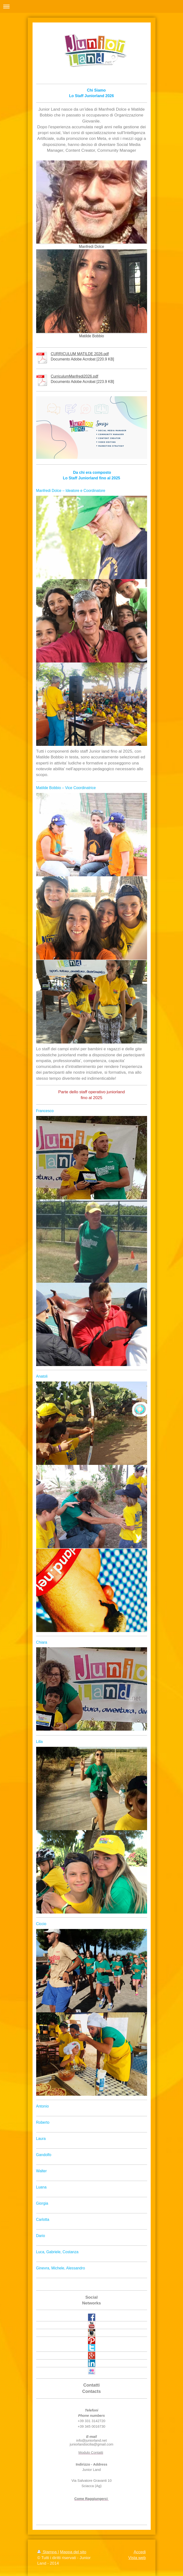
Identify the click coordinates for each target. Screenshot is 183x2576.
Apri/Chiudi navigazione (91, 6)
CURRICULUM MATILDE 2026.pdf (80, 354)
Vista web (137, 2557)
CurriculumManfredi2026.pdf (74, 376)
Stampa (47, 2552)
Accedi (140, 2552)
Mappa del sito (73, 2552)
